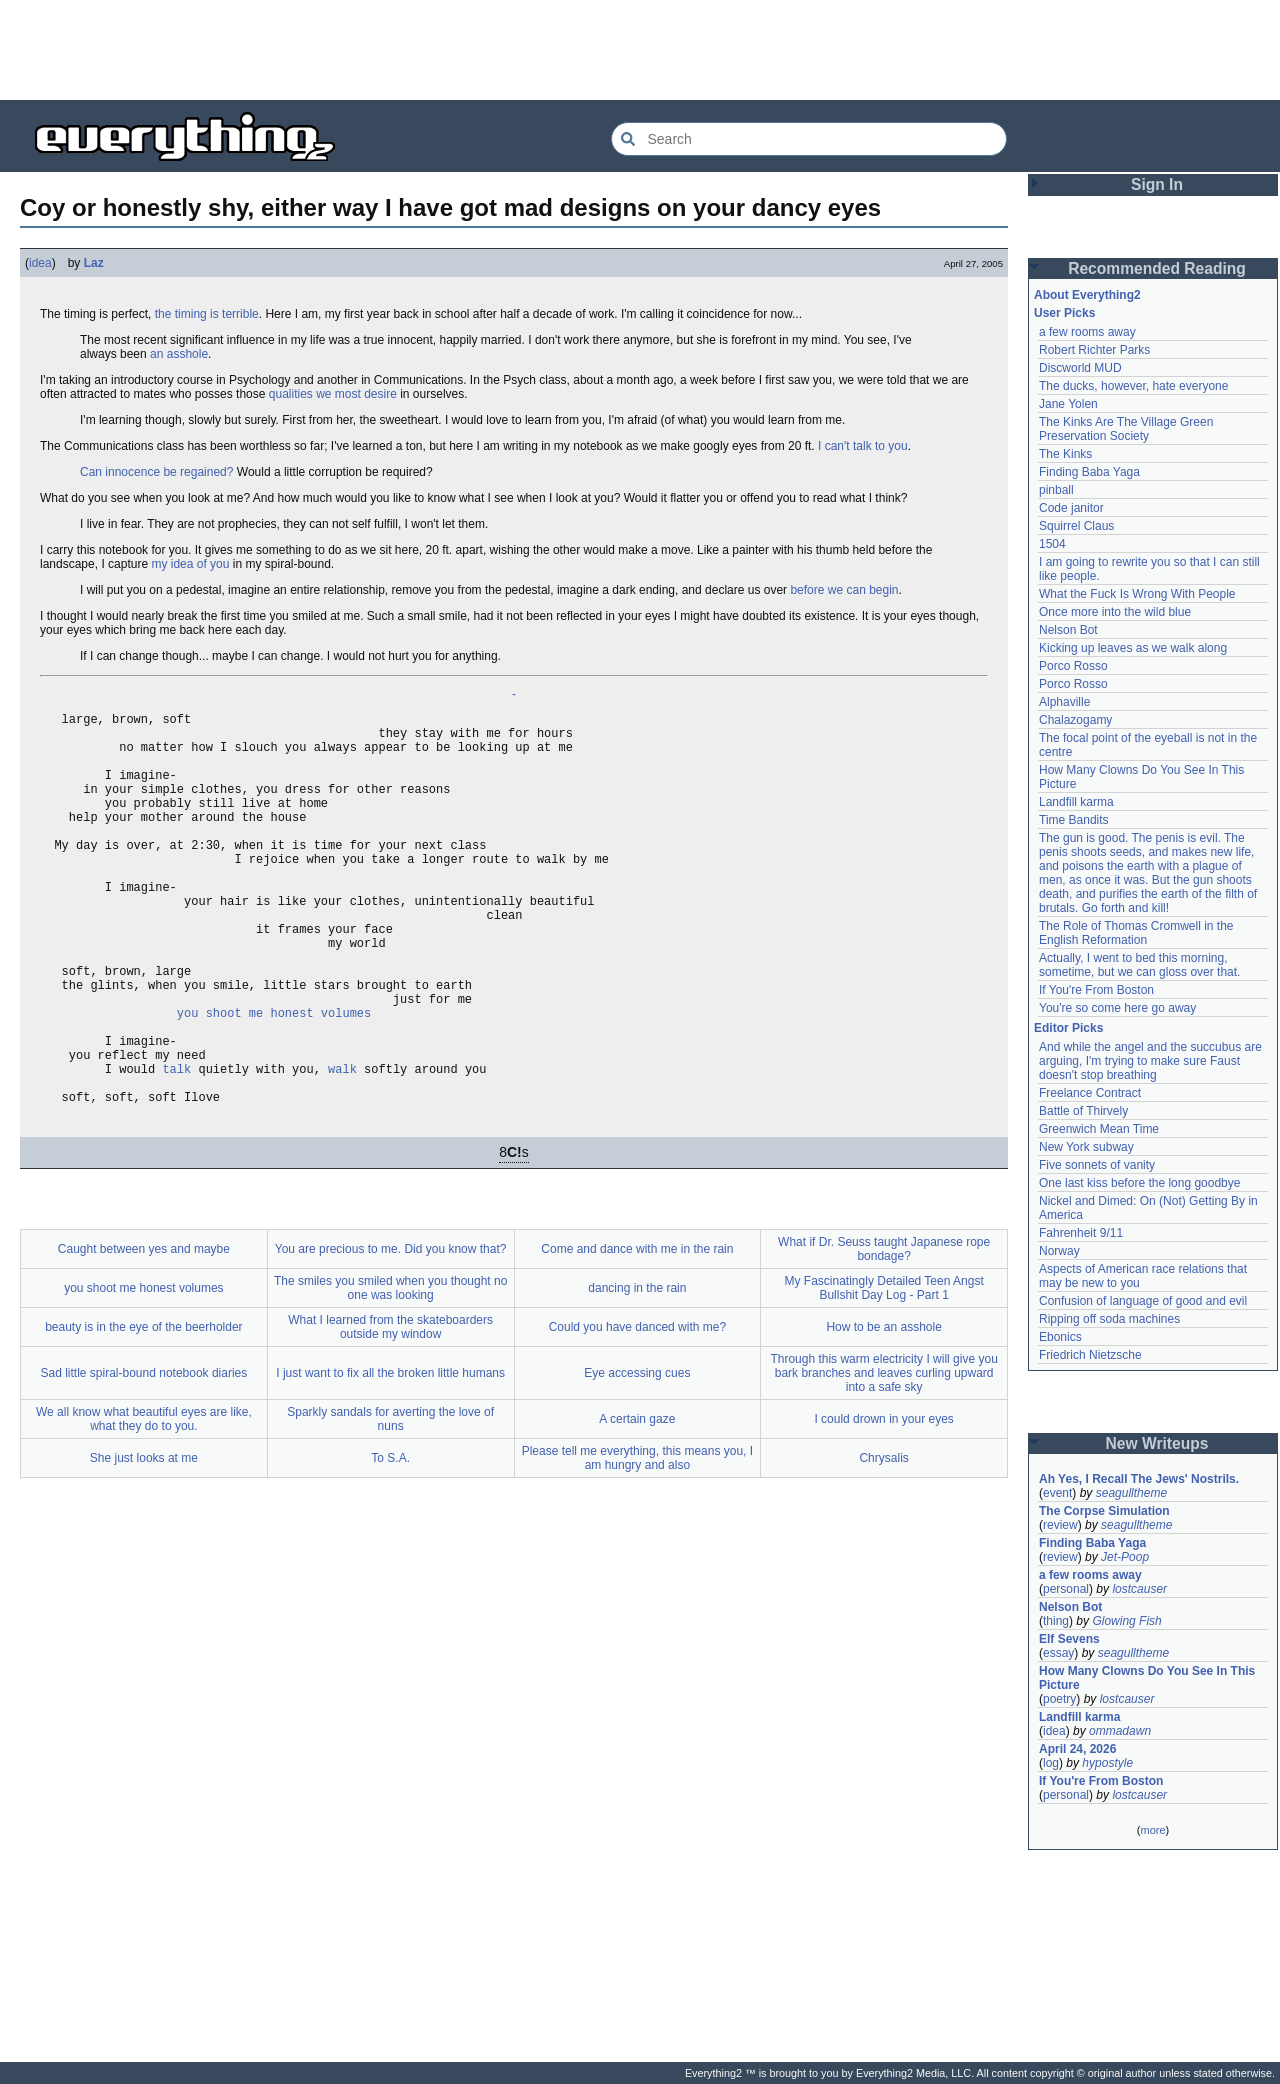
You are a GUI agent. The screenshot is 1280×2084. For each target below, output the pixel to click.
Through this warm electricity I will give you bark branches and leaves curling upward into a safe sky (883, 1457)
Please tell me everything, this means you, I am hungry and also (637, 1542)
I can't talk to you (863, 446)
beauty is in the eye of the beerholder (143, 1411)
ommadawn (1120, 1731)
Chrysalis (883, 1542)
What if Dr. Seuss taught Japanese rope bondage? (884, 1333)
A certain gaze (637, 1503)
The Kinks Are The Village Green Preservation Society (1126, 429)
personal (1066, 1589)
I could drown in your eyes (883, 1503)
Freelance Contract (1090, 1093)
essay (1058, 1653)
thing (1056, 1621)
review (1060, 1525)
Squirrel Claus (1076, 526)
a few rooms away (1087, 332)
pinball (1056, 490)
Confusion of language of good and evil (1143, 1301)
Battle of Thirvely (1083, 1111)
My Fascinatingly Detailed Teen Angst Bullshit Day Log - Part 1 (884, 1372)
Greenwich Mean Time (1099, 1129)
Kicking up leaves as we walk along (1133, 648)
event (1057, 1493)
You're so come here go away (1117, 1008)
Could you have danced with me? (637, 1411)
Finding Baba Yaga (1089, 472)
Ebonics (1060, 1337)
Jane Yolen (1068, 404)
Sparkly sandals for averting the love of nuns (390, 1503)
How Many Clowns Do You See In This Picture (1147, 1678)
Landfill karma (1076, 802)
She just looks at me (144, 1542)
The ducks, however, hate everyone (1133, 386)
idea (40, 263)
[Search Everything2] (809, 139)
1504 (1052, 544)
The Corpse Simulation (1104, 1511)
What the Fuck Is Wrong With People (1137, 594)
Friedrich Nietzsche (1090, 1355)
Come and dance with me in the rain (637, 1333)
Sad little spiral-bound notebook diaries (143, 1457)
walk (342, 1146)
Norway (1059, 1251)
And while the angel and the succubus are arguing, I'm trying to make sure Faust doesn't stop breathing (1150, 1061)
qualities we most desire (333, 394)
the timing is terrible (207, 314)
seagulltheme (1131, 1493)
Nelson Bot (1068, 630)
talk (176, 1146)
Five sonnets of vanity (1097, 1165)
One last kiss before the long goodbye (1139, 1183)
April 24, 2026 (1077, 1749)
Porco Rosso (1073, 666)
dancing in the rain (637, 1372)
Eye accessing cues (637, 1457)
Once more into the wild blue (1115, 612)
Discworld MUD (1080, 368)
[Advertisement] (640, 50)
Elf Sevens (1069, 1639)
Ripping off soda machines (1109, 1319)
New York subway (1086, 1147)
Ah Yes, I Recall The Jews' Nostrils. (1139, 1479)
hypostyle (1107, 1763)
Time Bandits (1074, 820)
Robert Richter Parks (1094, 350)
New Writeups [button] (1157, 1443)
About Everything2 (1087, 295)
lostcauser (1139, 1589)
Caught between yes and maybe (144, 1333)
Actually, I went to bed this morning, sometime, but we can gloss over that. (1139, 965)
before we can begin (844, 590)
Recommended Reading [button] (1157, 268)
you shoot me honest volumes (274, 1078)
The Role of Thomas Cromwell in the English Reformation (1136, 933)
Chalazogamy (1075, 720)
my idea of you (190, 564)
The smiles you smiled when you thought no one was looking (390, 1372)
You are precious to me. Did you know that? (391, 1333)
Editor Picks (1068, 1028)
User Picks (1064, 313)
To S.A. (390, 1542)
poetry (1059, 1699)
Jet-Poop (1125, 1557)
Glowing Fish (1126, 1621)
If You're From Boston (1096, 990)
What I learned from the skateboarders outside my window (390, 1411)
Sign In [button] (1157, 184)
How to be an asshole (883, 1411)
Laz (94, 263)
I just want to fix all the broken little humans (390, 1457)
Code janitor (1071, 508)
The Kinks (1065, 454)
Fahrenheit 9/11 (1081, 1233)
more (1152, 1830)
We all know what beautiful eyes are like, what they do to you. (144, 1503)
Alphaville (1064, 702)
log (1051, 1763)
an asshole (179, 354)
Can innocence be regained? (156, 472)
